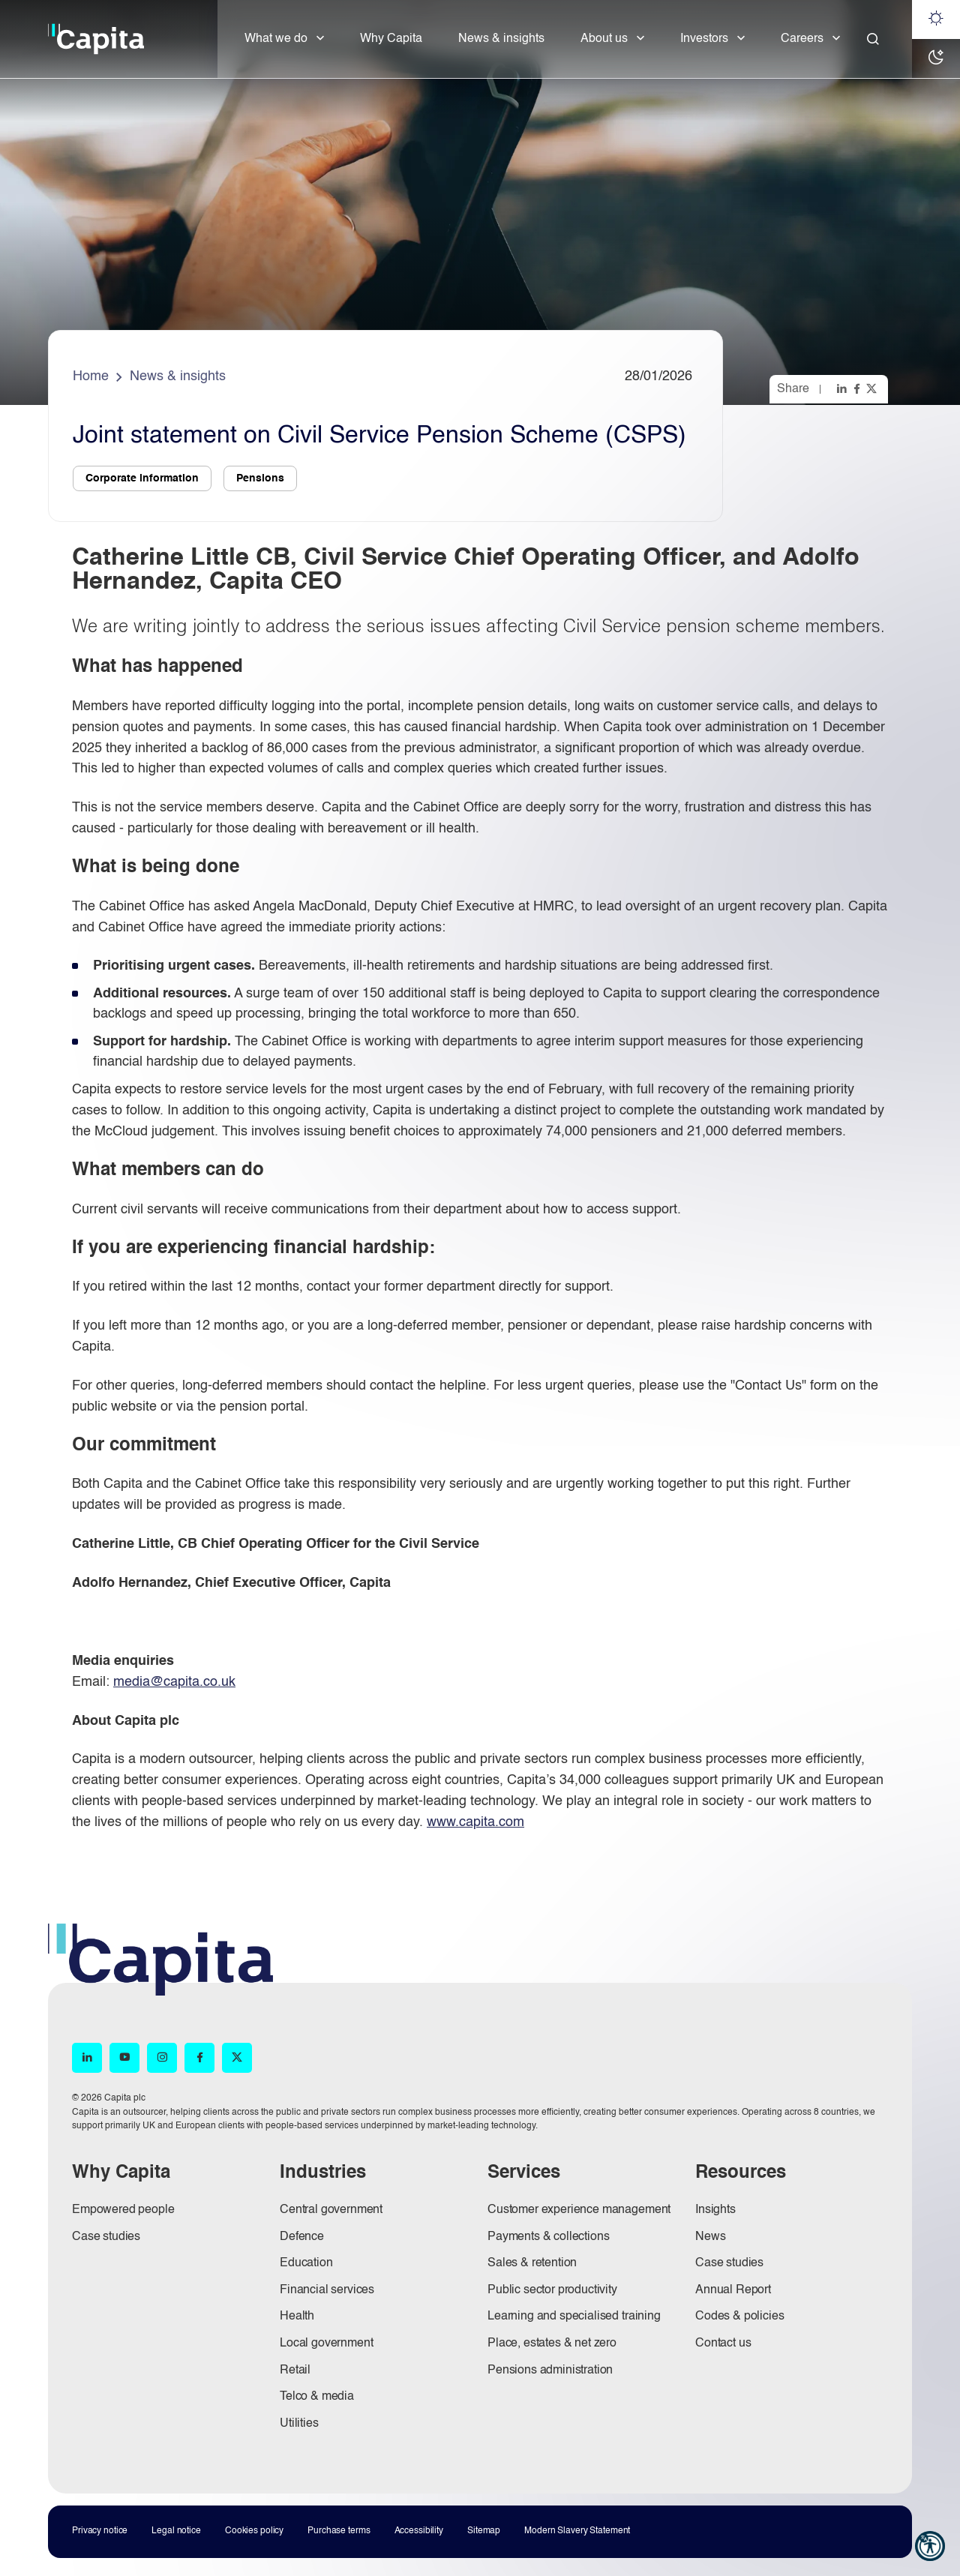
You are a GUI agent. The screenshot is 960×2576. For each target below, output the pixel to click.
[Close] (873, 39)
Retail (295, 2371)
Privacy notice (100, 2531)
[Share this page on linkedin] (843, 388)
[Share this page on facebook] (858, 388)
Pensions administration (550, 2371)
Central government (331, 2210)
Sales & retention (532, 2263)
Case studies (106, 2237)
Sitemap (483, 2531)
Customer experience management (579, 2210)
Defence (302, 2237)
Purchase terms (339, 2531)
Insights (715, 2210)
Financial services (327, 2290)
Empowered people (123, 2210)
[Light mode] (936, 19)
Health (297, 2317)
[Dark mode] (936, 58)
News (710, 2237)
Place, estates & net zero (552, 2344)
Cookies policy (254, 2531)
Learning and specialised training (574, 2317)
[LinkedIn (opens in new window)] (87, 2058)
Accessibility (418, 2531)
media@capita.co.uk (174, 1682)
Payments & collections (548, 2237)
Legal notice (176, 2531)
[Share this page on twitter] (873, 388)
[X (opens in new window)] (237, 2058)
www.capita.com (475, 1822)
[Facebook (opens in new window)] (200, 2058)
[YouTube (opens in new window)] (124, 2058)
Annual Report (733, 2290)
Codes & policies (739, 2317)
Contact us (723, 2344)
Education (306, 2263)
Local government (326, 2344)
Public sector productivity (552, 2290)
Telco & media (317, 2397)
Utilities (299, 2424)
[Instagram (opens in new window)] (162, 2058)
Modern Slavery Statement (577, 2531)
